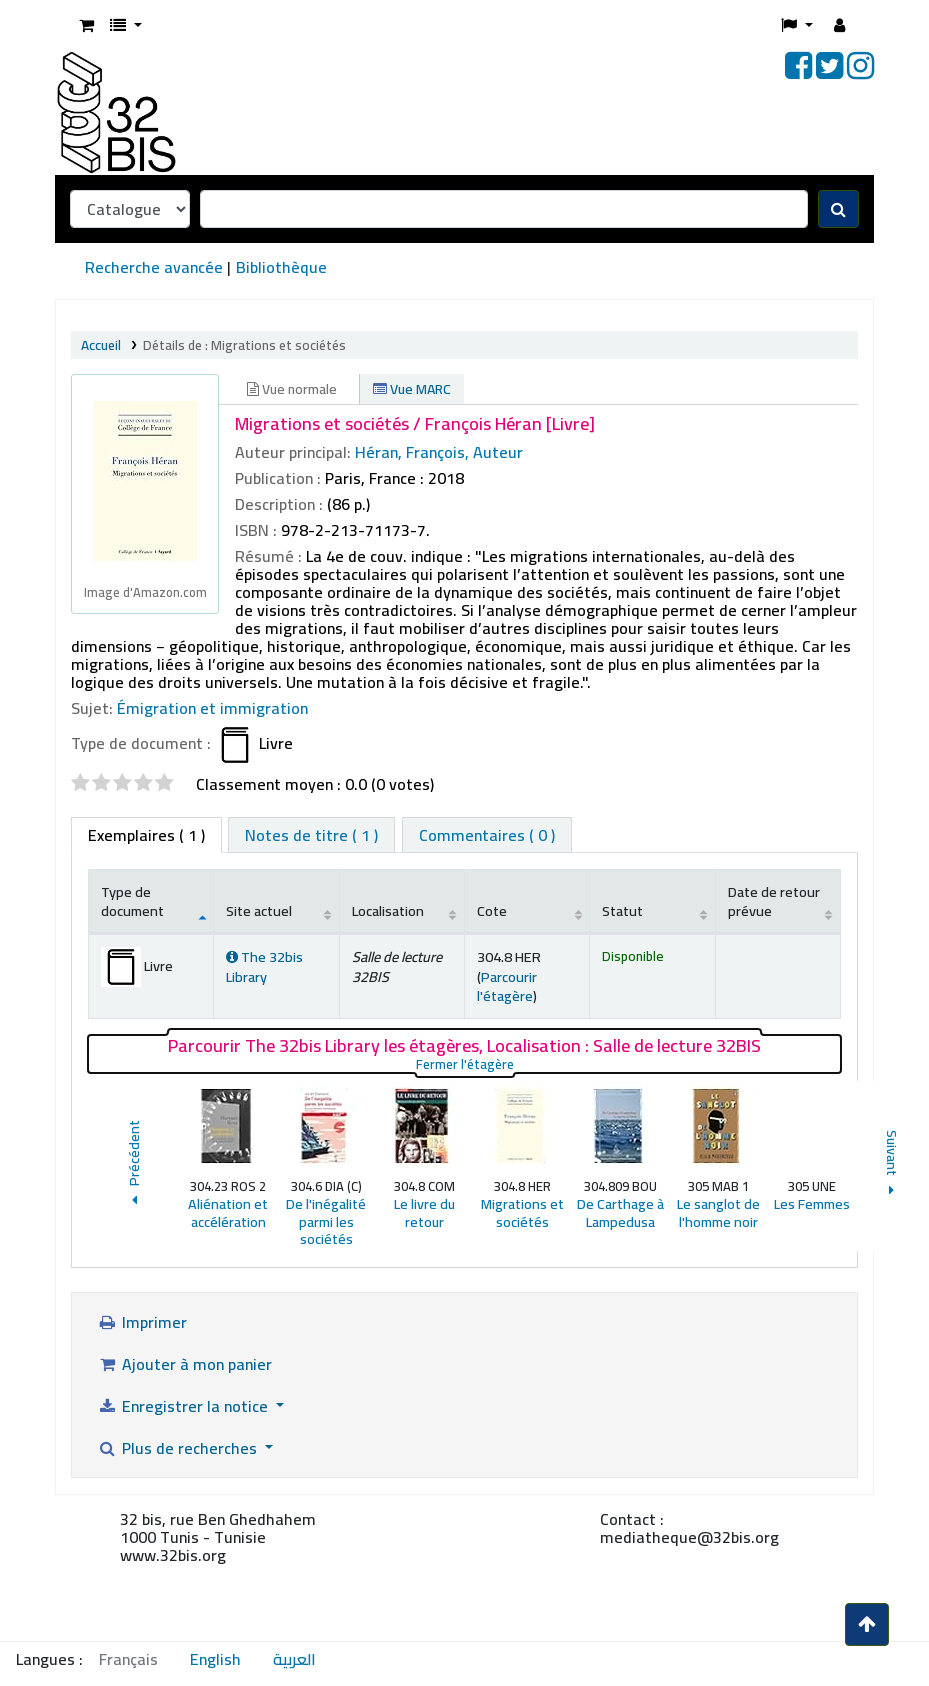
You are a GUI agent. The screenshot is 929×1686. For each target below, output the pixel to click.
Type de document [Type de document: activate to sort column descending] (132, 901)
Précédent (133, 1165)
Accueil (101, 345)
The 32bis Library (264, 966)
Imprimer (142, 1322)
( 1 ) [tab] (146, 835)
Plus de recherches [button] (179, 1448)
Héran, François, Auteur (439, 452)
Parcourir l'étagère (507, 986)
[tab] (311, 835)
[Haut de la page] (867, 1624)
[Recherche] (838, 209)
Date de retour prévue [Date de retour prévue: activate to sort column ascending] (774, 901)
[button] (86, 25)
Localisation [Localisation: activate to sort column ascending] (388, 910)
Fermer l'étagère (568, 1064)
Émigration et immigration (212, 708)
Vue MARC (412, 389)
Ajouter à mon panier (184, 1364)
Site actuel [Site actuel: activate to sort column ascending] (259, 910)
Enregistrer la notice (184, 1406)
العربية (294, 1659)
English (215, 1659)
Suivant (892, 1165)
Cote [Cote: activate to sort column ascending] (492, 910)
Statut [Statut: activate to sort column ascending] (622, 910)
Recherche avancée (154, 267)
